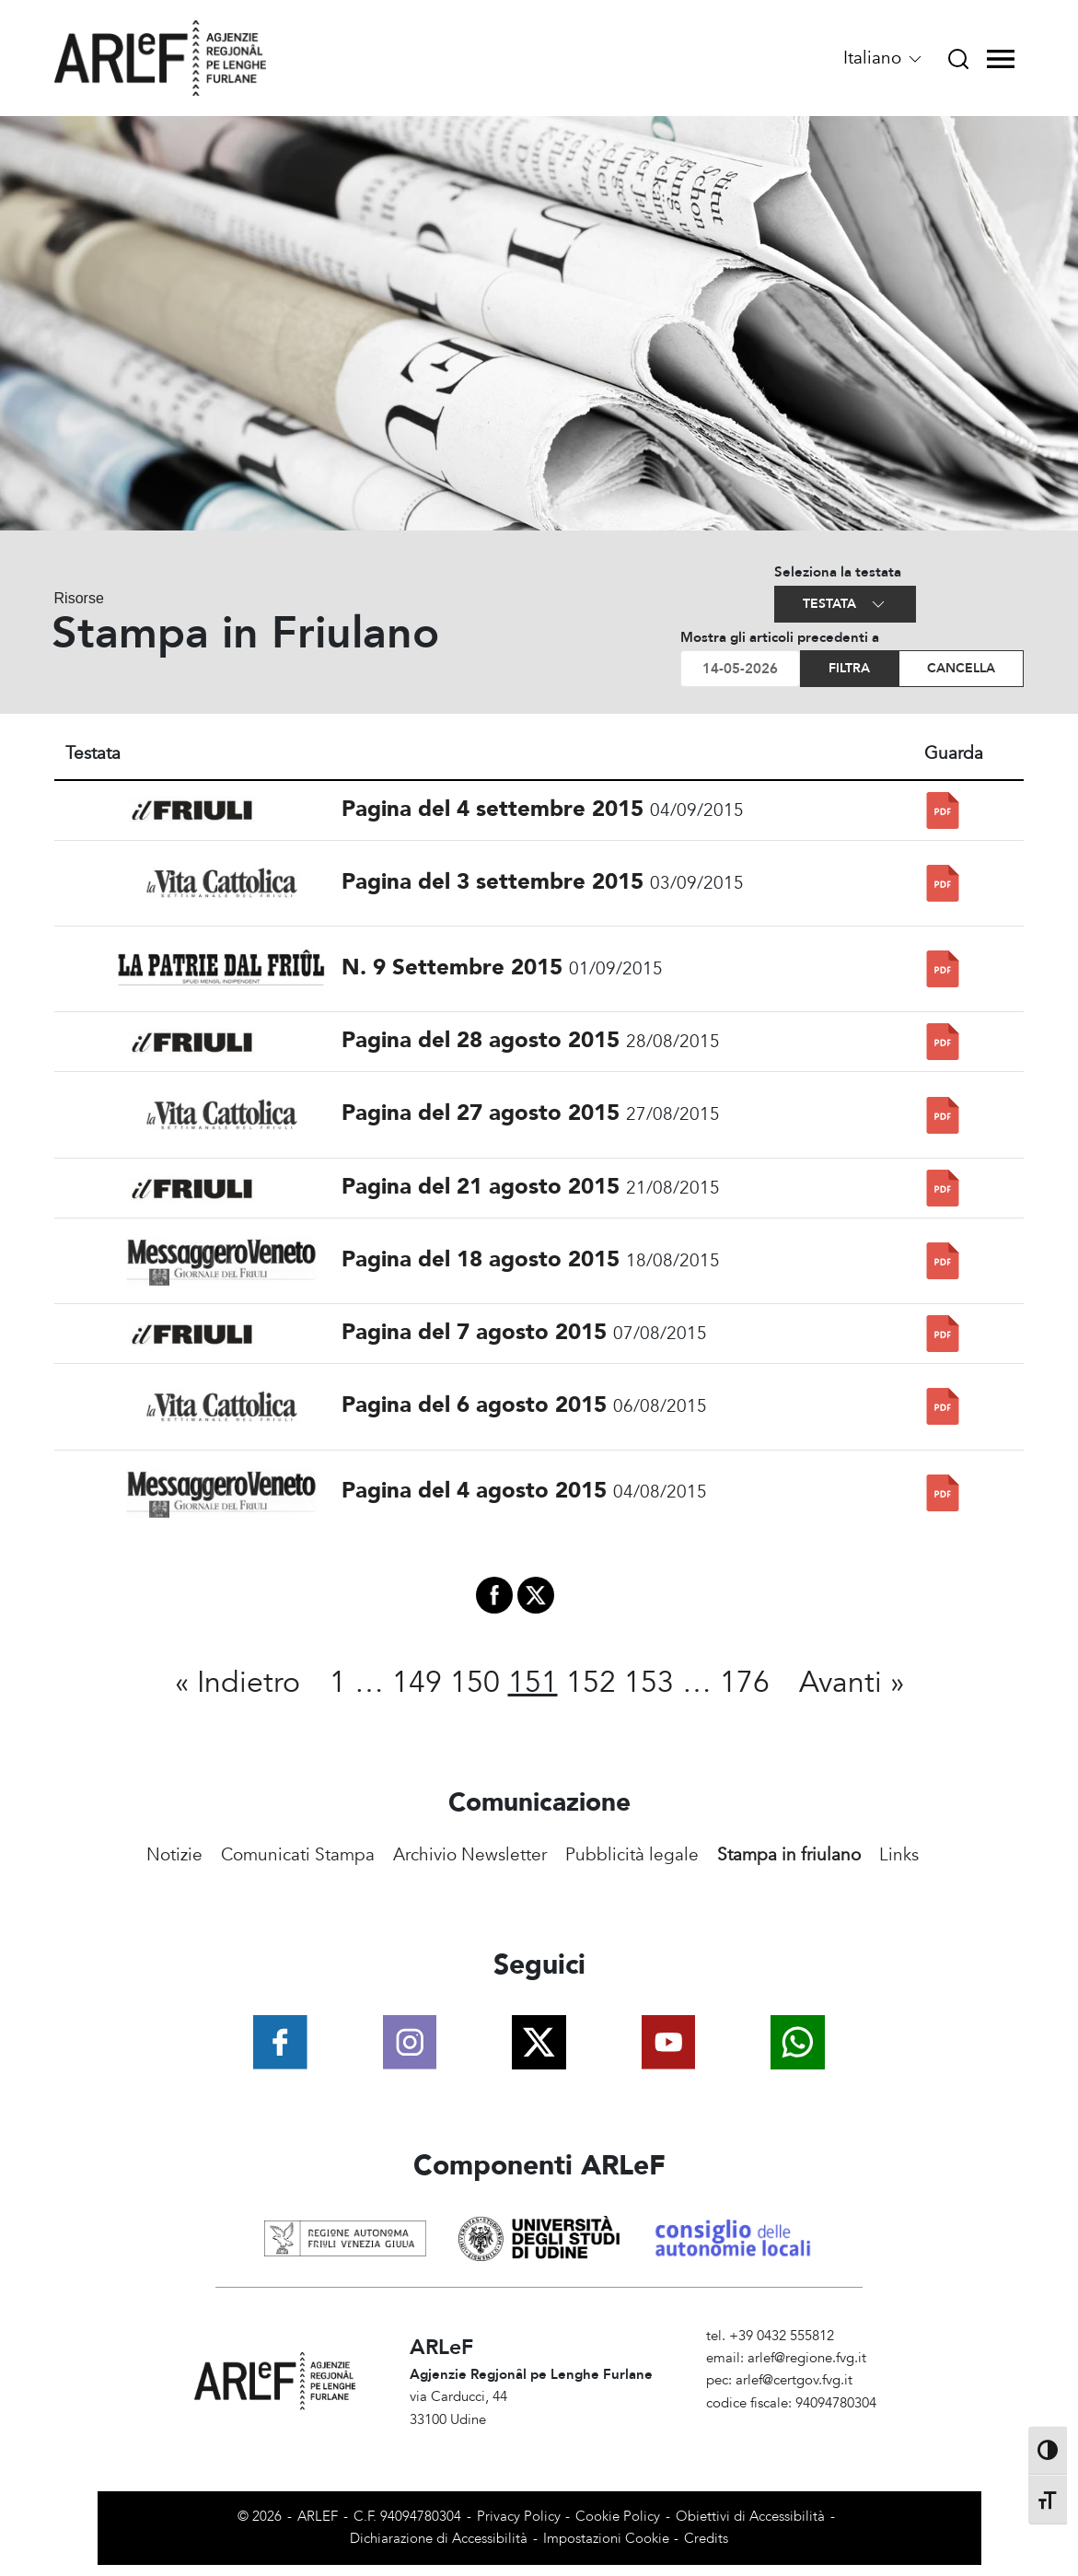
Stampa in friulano (789, 1855)
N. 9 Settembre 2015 (452, 967)
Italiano (883, 58)
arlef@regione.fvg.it (807, 2358)
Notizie (174, 1855)
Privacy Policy (519, 2516)
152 (591, 1682)
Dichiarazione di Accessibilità (438, 2538)
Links (899, 1855)
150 (475, 1682)
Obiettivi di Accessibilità (750, 2516)
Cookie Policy (617, 2516)
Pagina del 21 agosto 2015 (481, 1186)
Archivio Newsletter (470, 1855)
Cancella (961, 668)
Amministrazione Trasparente (795, 2425)
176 (745, 1682)
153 (649, 1682)
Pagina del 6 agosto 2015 (474, 1405)
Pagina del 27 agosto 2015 (481, 1113)
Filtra (849, 668)
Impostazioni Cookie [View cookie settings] (606, 2538)
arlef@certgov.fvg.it (794, 2380)
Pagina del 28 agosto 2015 (481, 1040)
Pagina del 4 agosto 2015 (474, 1490)
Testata (845, 604)
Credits (706, 2538)
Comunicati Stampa (298, 1855)
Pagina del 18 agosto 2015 (481, 1259)
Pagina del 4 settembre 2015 (492, 809)
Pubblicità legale (632, 1855)
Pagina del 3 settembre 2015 (492, 882)
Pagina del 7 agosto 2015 (474, 1332)
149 (417, 1682)
